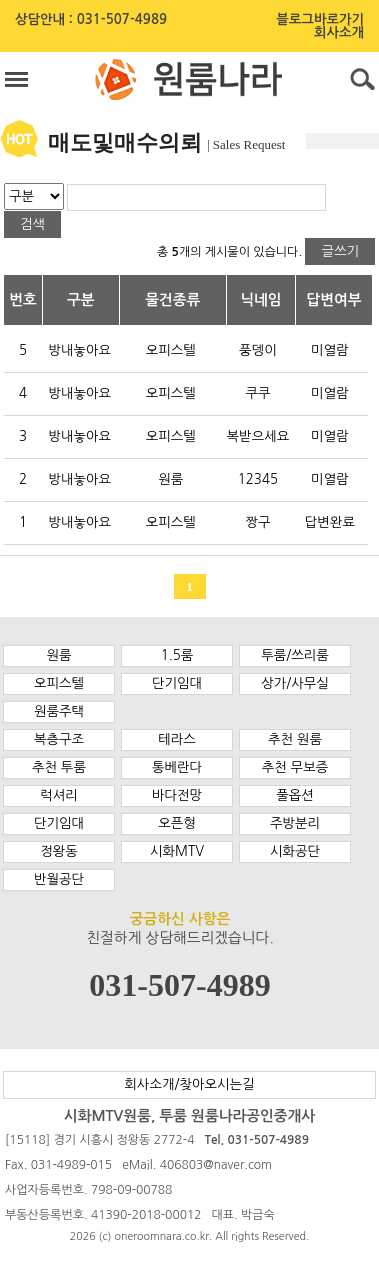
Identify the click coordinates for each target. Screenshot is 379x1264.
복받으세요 (258, 436)
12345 (258, 479)
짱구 (257, 522)
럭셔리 (59, 795)
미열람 (330, 350)
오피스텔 (171, 350)
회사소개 (339, 32)
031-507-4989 (122, 19)
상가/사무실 (295, 683)
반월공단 (59, 879)
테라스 (177, 739)
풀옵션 (295, 795)
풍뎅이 (258, 350)
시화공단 (295, 851)
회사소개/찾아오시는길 (189, 1084)
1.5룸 (177, 655)
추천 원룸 (295, 739)
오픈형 (177, 823)
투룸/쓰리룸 (295, 655)
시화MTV (177, 851)
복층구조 (59, 739)
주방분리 (295, 823)
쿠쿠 (257, 393)
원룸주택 (59, 711)
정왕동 (59, 851)
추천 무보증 (295, 767)
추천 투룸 (59, 767)
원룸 (170, 479)
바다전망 (177, 795)
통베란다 (177, 767)
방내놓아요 (79, 350)
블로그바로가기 (320, 19)
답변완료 (330, 522)
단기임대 (177, 683)
